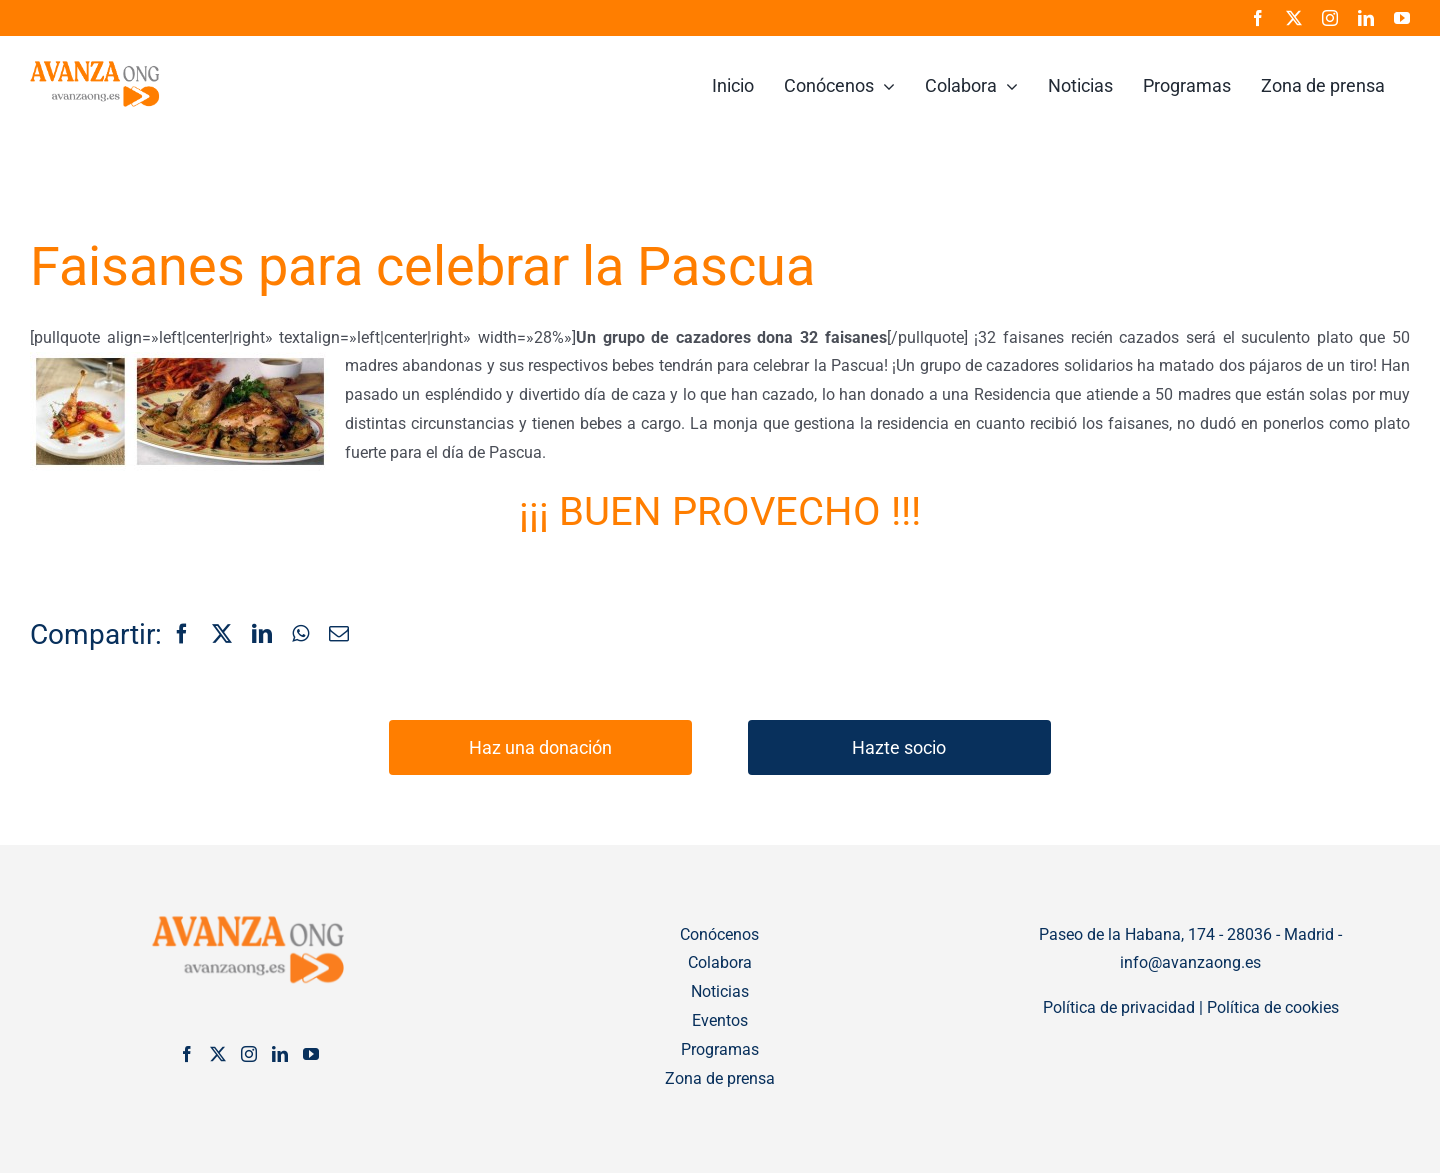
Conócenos (719, 934)
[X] (222, 635)
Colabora (720, 962)
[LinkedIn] (262, 635)
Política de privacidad (1119, 1007)
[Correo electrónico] (339, 635)
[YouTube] (311, 1054)
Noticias (720, 991)
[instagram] (1330, 18)
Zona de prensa (720, 1078)
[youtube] (1402, 18)
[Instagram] (249, 1054)
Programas (720, 1049)
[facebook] (1258, 18)
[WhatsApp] (300, 635)
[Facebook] (182, 635)
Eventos (720, 1020)
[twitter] (1294, 18)
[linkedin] (1366, 18)
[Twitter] (218, 1054)
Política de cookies (1273, 1007)
